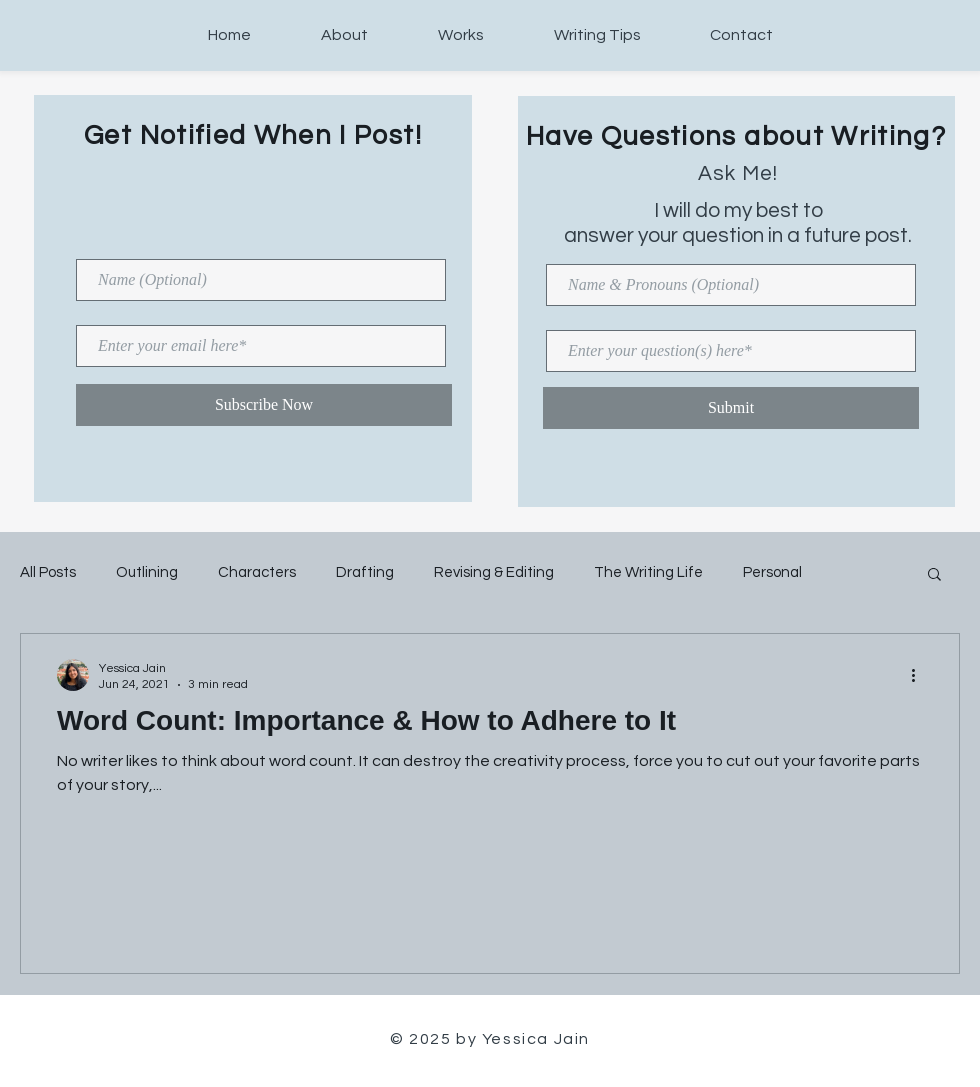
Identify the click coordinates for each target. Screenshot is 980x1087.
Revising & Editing (494, 572)
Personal (772, 572)
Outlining (147, 572)
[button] (934, 575)
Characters (257, 572)
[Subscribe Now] (264, 405)
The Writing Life (648, 572)
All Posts (48, 572)
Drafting (365, 572)
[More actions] (920, 675)
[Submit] (731, 408)
